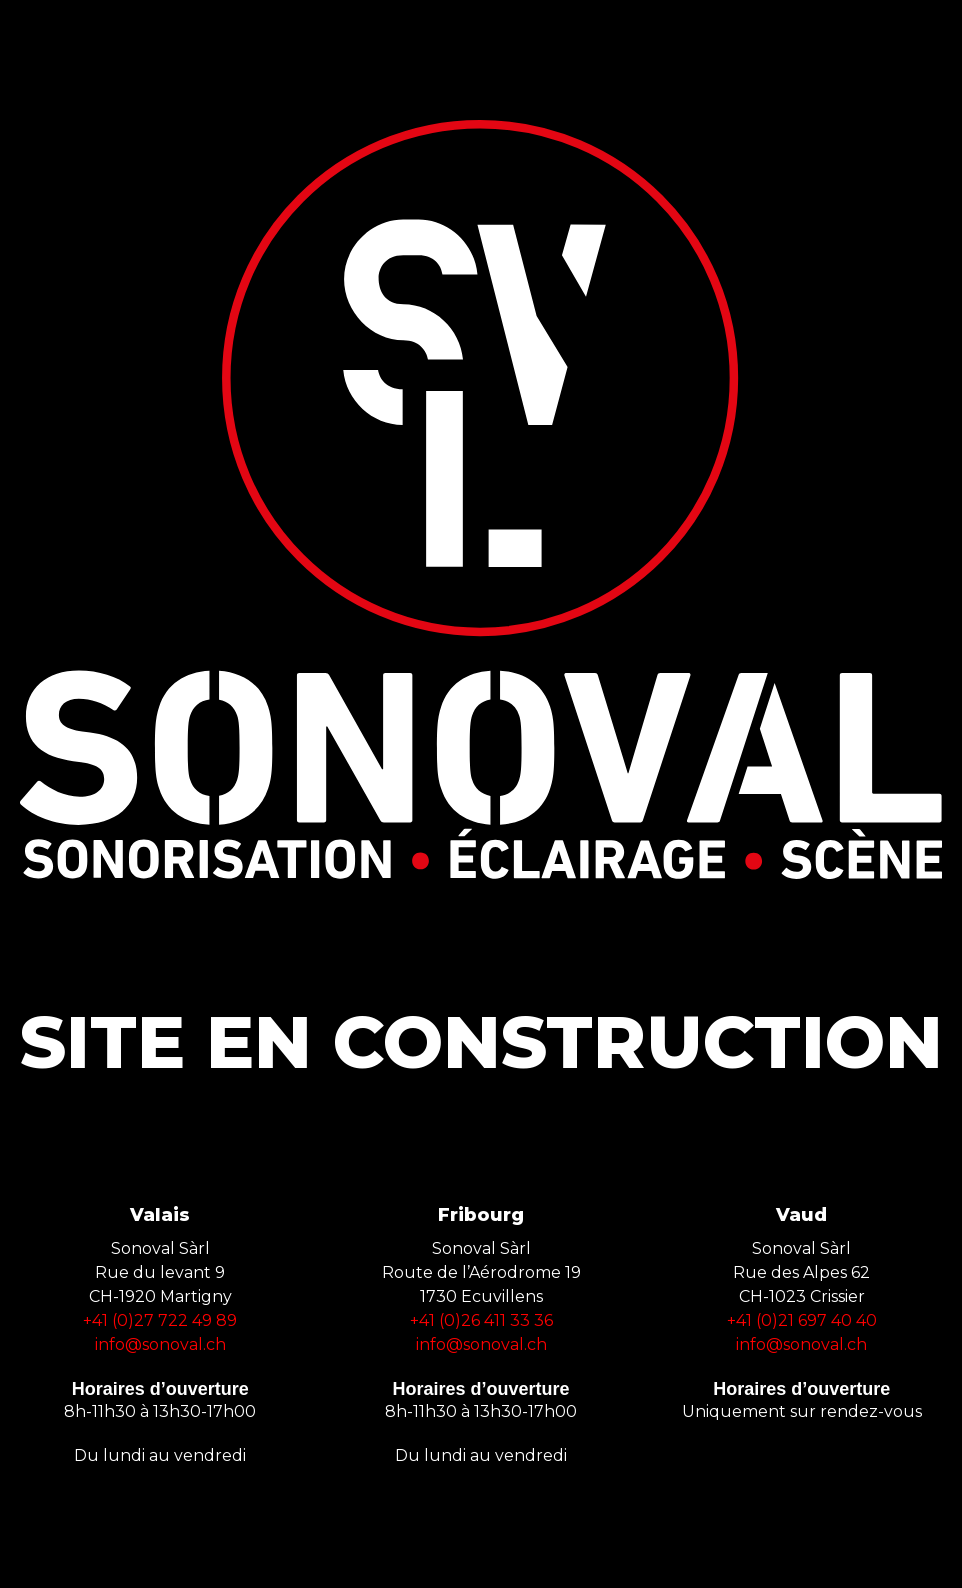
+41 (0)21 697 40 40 (802, 1320)
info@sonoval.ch (160, 1344)
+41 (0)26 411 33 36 (481, 1320)
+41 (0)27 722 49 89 (160, 1320)
